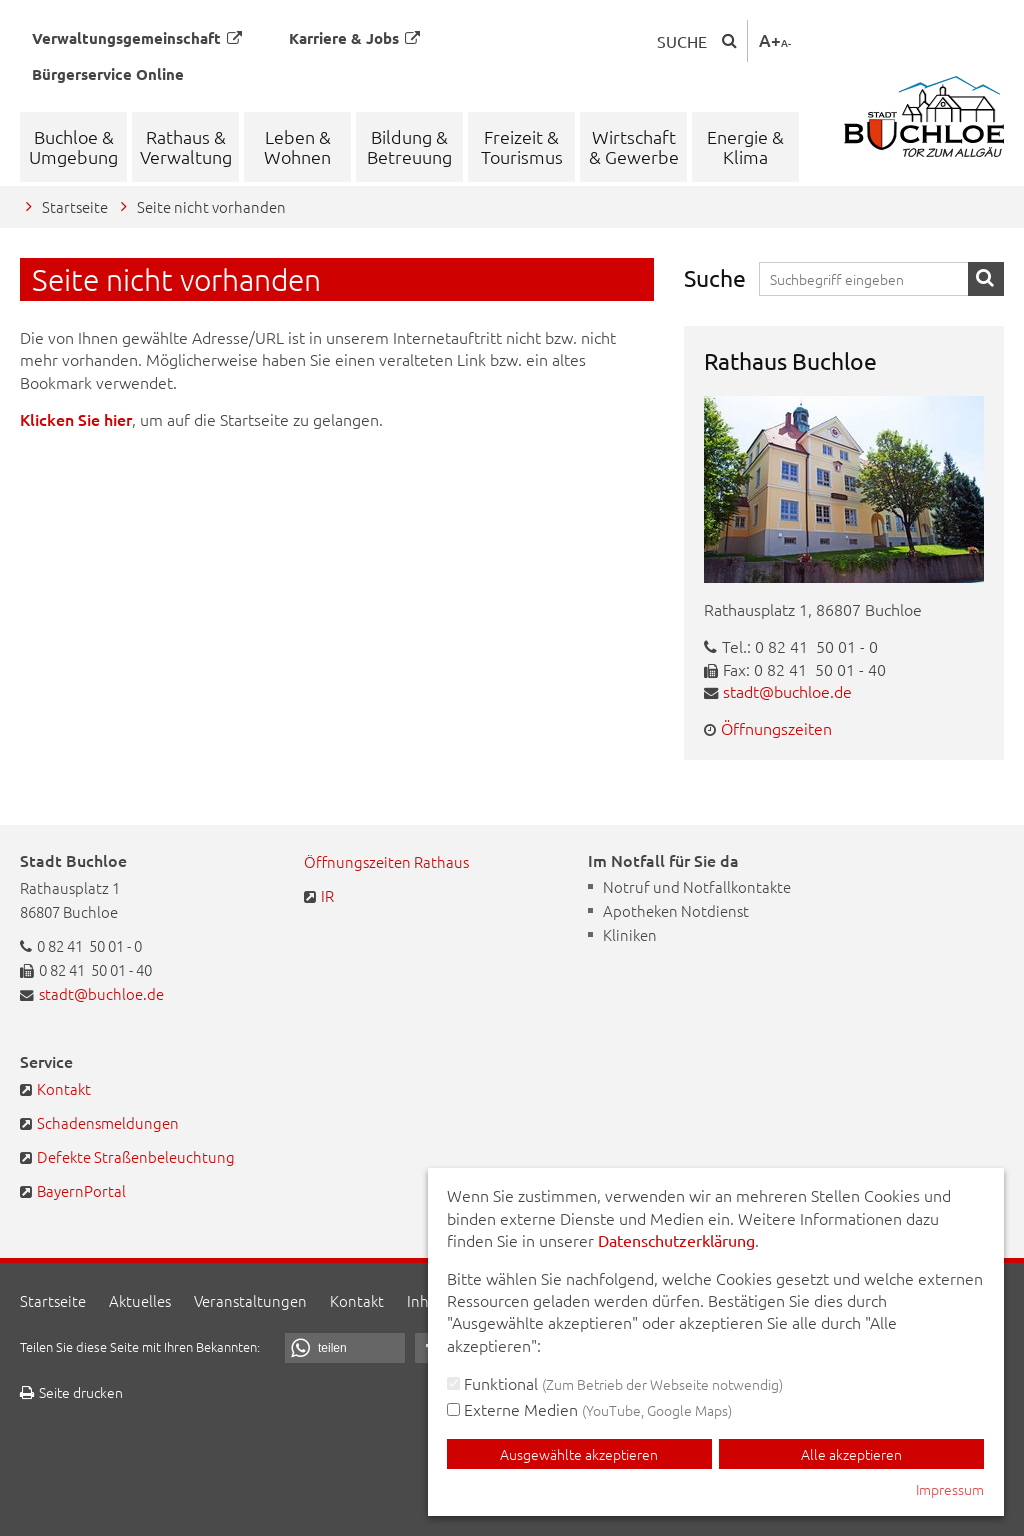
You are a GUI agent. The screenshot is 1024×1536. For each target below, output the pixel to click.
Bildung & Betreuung (409, 146)
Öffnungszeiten (776, 728)
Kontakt (64, 1088)
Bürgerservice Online (108, 74)
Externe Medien (589, 1409)
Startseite (75, 206)
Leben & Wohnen (297, 146)
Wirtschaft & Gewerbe (634, 146)
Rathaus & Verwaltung (186, 146)
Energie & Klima (745, 146)
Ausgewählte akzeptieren (579, 1454)
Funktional (615, 1383)
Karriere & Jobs (354, 38)
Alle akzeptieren (851, 1454)
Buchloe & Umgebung (73, 146)
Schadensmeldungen (108, 1122)
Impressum (950, 1489)
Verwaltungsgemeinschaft (137, 38)
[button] (345, 1348)
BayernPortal (81, 1190)
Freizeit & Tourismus (522, 146)
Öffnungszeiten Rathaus (386, 861)
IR (327, 895)
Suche (682, 41)
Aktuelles (140, 1300)
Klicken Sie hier (76, 419)
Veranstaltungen (250, 1300)
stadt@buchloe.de (787, 691)
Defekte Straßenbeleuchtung (136, 1156)
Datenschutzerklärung (676, 1240)
